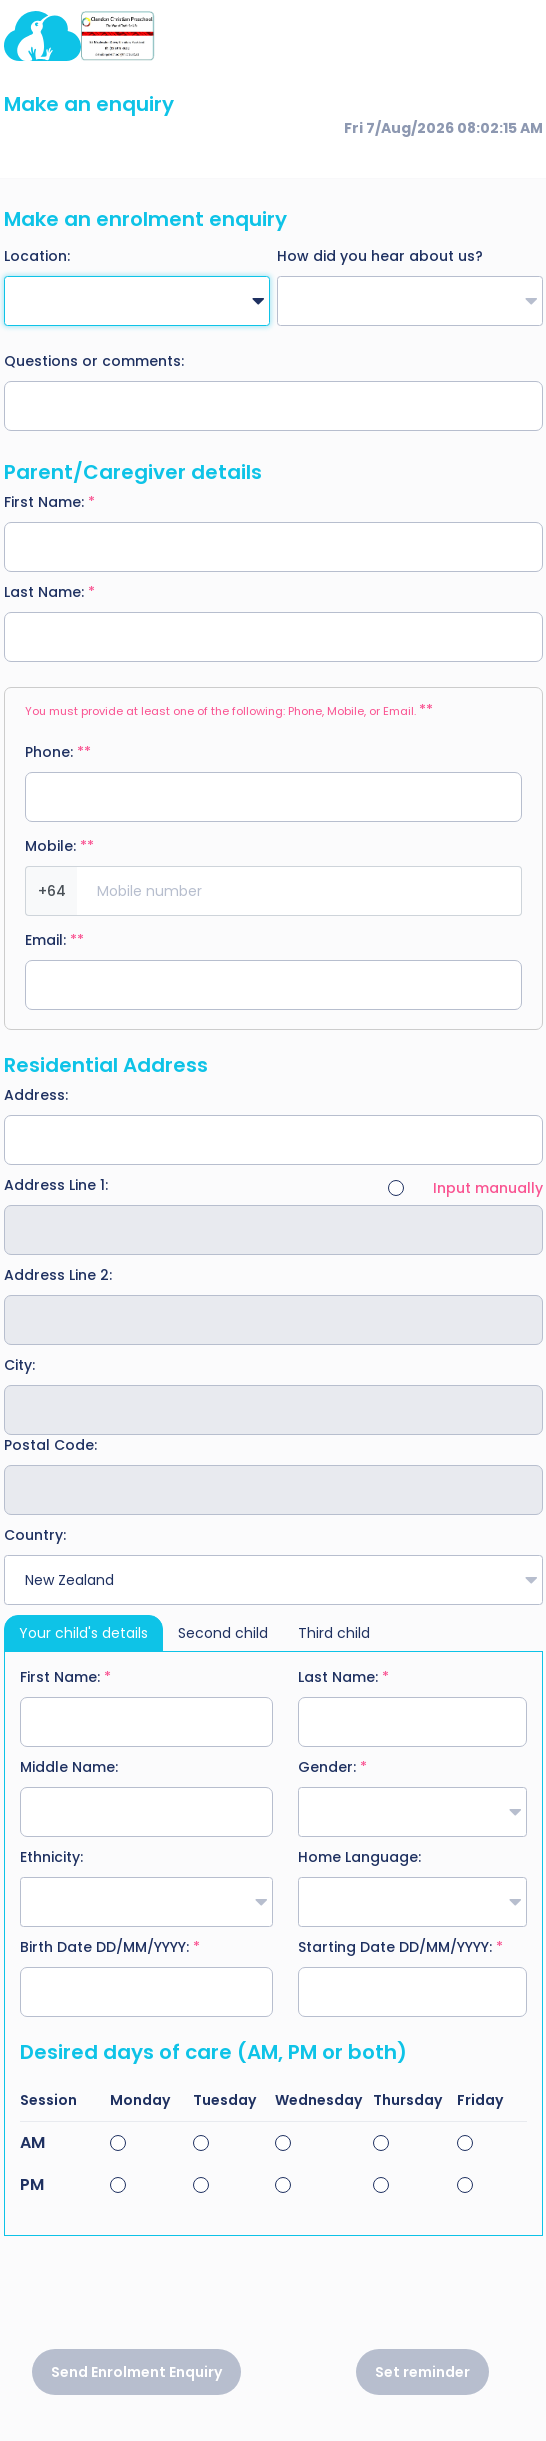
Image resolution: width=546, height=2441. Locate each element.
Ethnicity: (51, 1857)
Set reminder (422, 2372)
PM (32, 2185)
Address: (36, 1095)
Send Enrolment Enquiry (136, 2372)
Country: (35, 1535)
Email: (54, 940)
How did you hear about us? (380, 256)
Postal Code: (50, 1445)
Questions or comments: (94, 361)
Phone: (58, 752)
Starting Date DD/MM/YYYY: (400, 1947)
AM (32, 2143)
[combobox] (137, 301)
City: (19, 1365)
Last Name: (49, 592)
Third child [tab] (334, 1633)
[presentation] (273, 2300)
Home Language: (359, 1857)
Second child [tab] (223, 1633)
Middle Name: (69, 1767)
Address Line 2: (58, 1275)
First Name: (49, 502)
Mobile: (59, 846)
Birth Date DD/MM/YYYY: (110, 1947)
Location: (37, 256)
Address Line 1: (56, 1185)
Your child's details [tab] (83, 1633)
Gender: (332, 1767)
